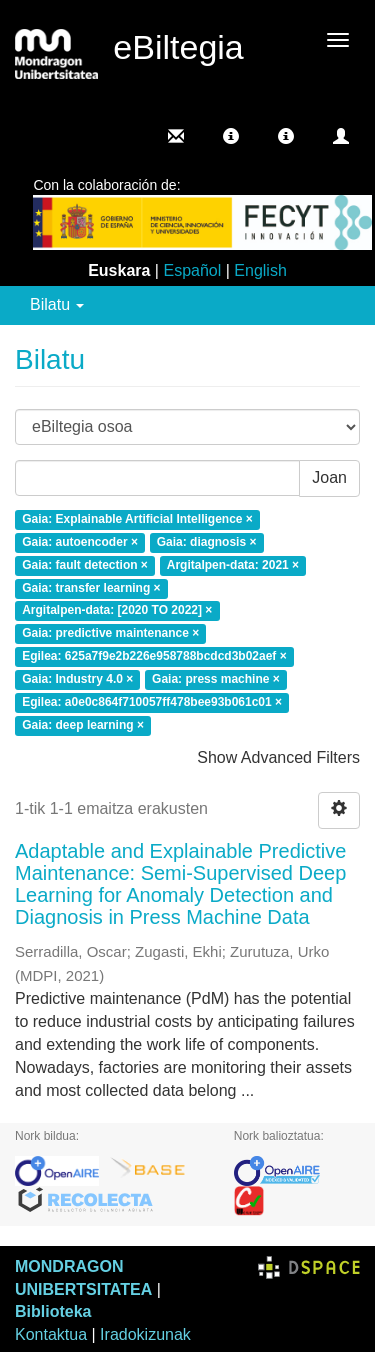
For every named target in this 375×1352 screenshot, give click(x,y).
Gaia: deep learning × (83, 725)
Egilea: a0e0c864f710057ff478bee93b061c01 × (152, 702)
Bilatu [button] (57, 304)
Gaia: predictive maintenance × (110, 634)
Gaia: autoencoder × (80, 542)
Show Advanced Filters (278, 757)
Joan (329, 477)
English (260, 270)
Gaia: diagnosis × (207, 542)
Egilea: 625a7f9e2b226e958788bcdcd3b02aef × (154, 657)
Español (192, 270)
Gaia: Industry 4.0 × (77, 679)
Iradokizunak (145, 1334)
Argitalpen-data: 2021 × (233, 565)
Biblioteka (53, 1311)
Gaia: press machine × (216, 679)
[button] (231, 136)
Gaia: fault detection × (85, 565)
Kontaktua (51, 1334)
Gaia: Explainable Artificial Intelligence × (137, 520)
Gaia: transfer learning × (91, 588)
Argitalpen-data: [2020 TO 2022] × (117, 611)
